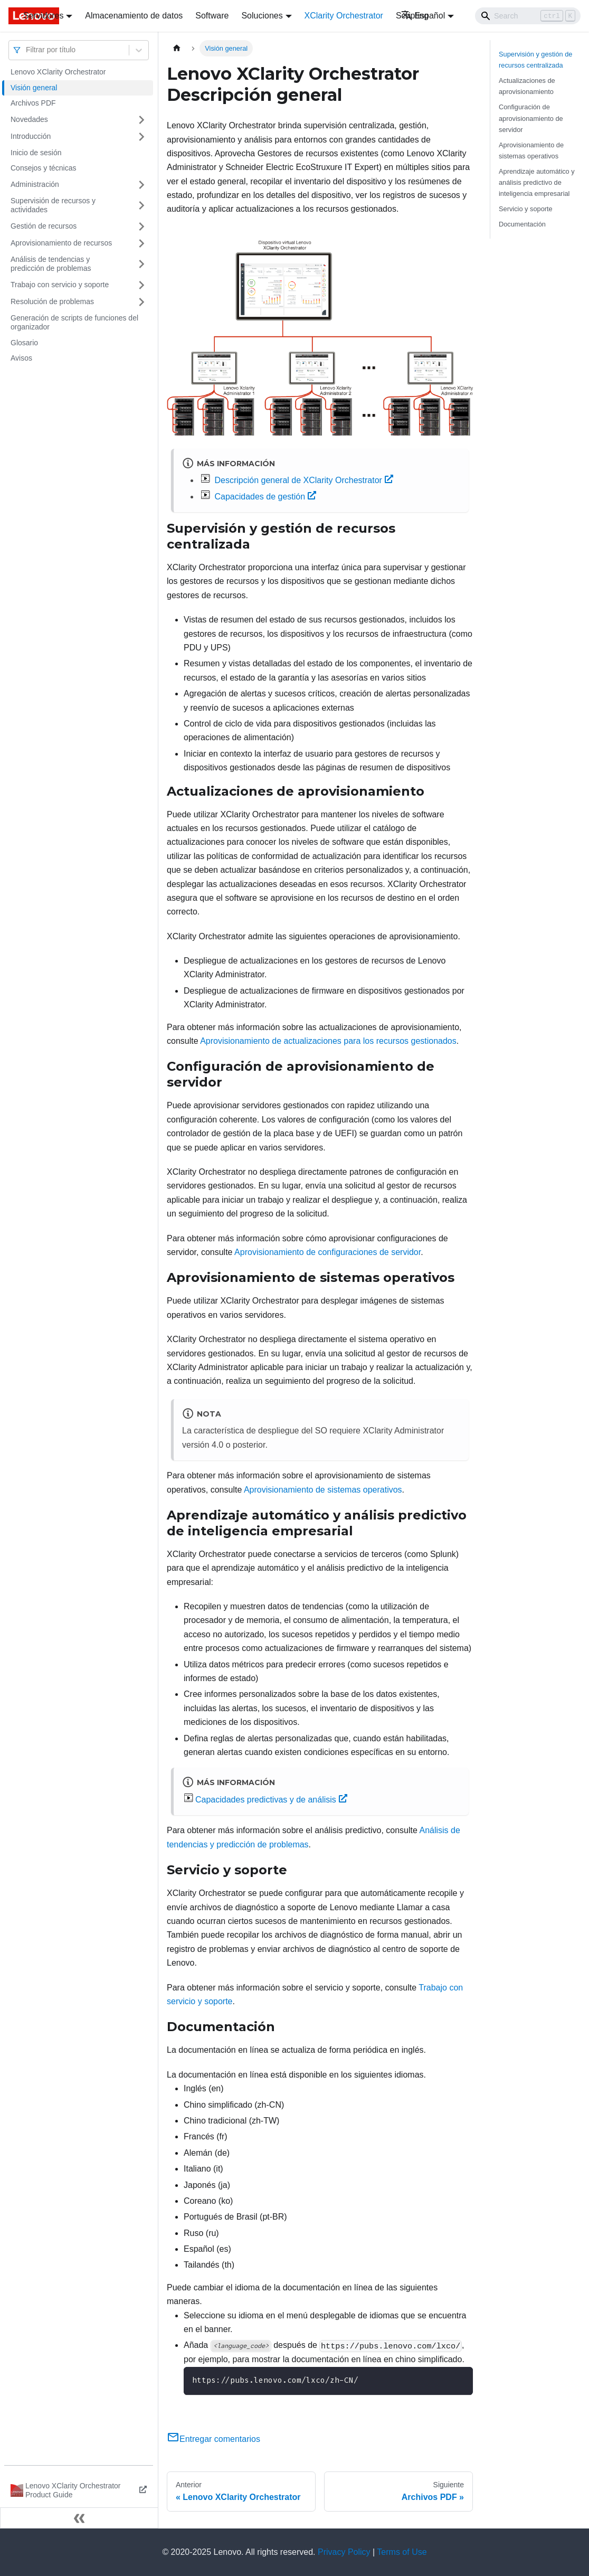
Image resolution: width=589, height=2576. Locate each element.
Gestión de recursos (44, 226)
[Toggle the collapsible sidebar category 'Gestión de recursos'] (141, 226)
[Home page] (177, 48)
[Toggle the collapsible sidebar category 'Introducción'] (141, 136)
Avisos (21, 358)
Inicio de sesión (36, 152)
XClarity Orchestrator (344, 15)
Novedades (29, 119)
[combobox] (27, 50)
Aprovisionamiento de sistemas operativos (323, 1489)
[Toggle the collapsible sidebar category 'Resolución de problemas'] (141, 302)
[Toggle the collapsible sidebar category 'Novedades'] (141, 119)
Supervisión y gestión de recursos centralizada (535, 59)
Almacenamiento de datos (134, 15)
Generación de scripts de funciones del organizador (74, 323)
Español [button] (423, 15)
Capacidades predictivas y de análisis (271, 1799)
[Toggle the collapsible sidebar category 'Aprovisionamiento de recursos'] (141, 243)
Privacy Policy (344, 2551)
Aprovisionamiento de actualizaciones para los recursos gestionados (328, 1040)
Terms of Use (401, 2551)
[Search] (528, 15)
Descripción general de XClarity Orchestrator (303, 480)
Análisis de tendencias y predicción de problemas (51, 264)
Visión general (34, 87)
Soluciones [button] (261, 15)
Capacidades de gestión (265, 496)
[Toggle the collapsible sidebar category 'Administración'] (141, 184)
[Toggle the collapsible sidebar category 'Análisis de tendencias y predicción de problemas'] (141, 264)
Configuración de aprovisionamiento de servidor (531, 118)
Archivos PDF (33, 103)
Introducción (31, 136)
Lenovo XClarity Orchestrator (58, 72)
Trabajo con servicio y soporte (60, 284)
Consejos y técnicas (44, 168)
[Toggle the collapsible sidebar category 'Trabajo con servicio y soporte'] (141, 285)
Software (212, 15)
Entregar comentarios (213, 2439)
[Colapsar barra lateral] (79, 2517)
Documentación (522, 224)
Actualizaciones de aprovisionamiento (527, 86)
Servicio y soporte (526, 209)
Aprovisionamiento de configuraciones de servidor (327, 1252)
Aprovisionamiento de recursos (61, 243)
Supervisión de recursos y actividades (53, 205)
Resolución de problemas (52, 301)
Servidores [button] (43, 15)
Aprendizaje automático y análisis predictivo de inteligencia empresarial (537, 182)
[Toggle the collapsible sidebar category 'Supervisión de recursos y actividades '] (141, 205)
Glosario (24, 342)
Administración (35, 184)
